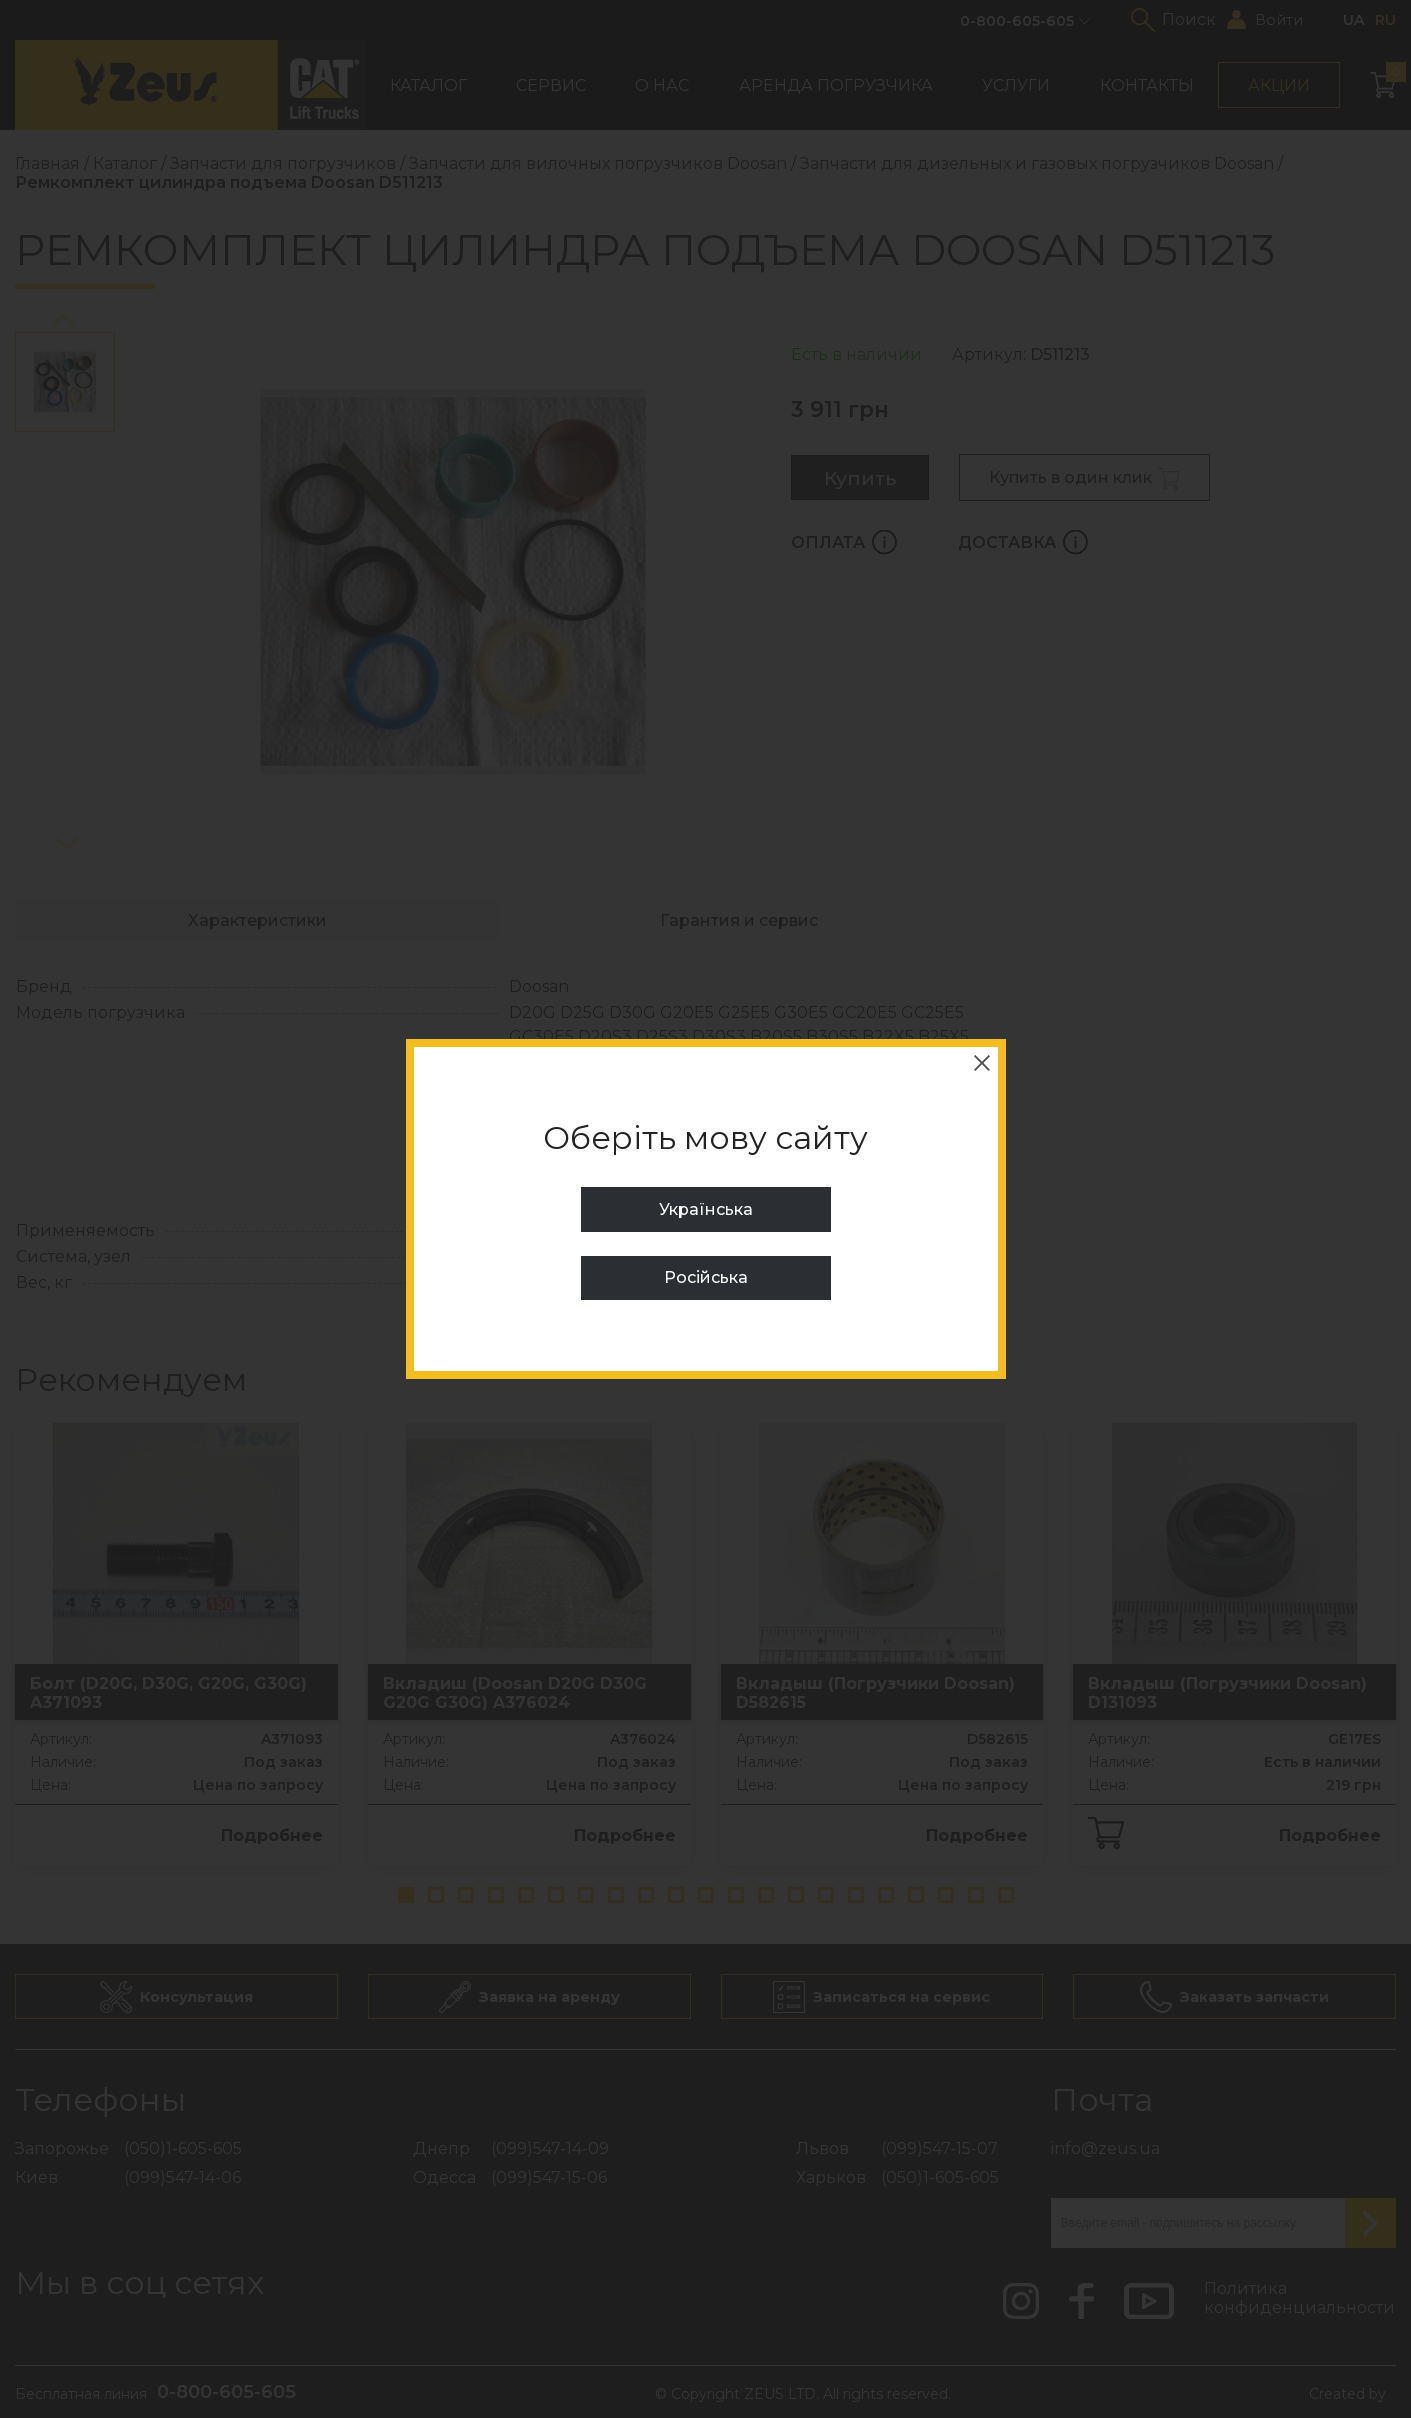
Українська (706, 1209)
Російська (706, 1277)
